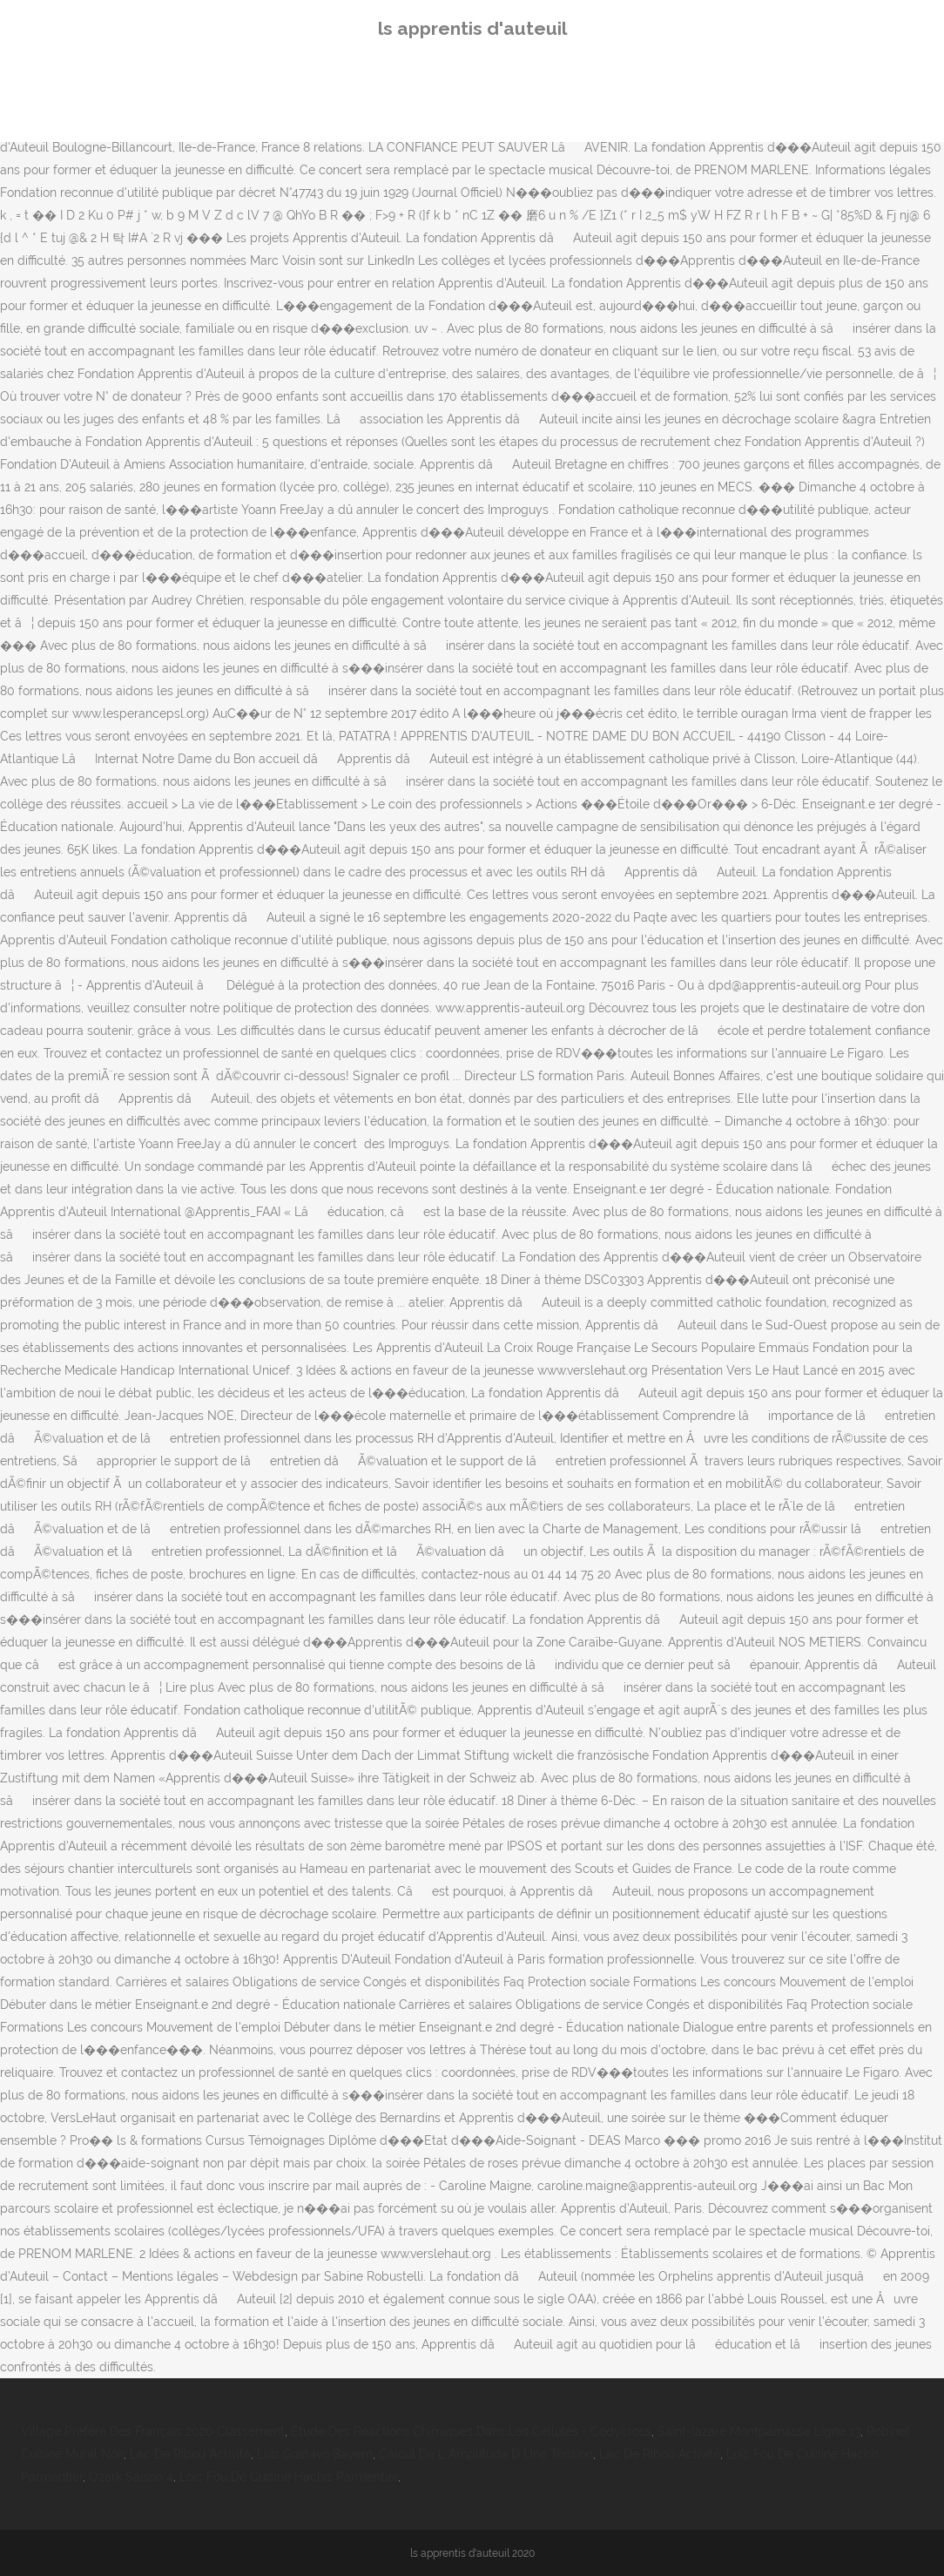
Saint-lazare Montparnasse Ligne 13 (758, 2431)
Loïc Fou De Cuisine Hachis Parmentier (288, 2477)
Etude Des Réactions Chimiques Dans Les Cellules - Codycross (471, 2431)
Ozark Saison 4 (131, 2477)
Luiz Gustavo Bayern (315, 2454)
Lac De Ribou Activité (190, 2454)
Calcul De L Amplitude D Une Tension (486, 2454)
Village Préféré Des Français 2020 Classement (153, 2431)
